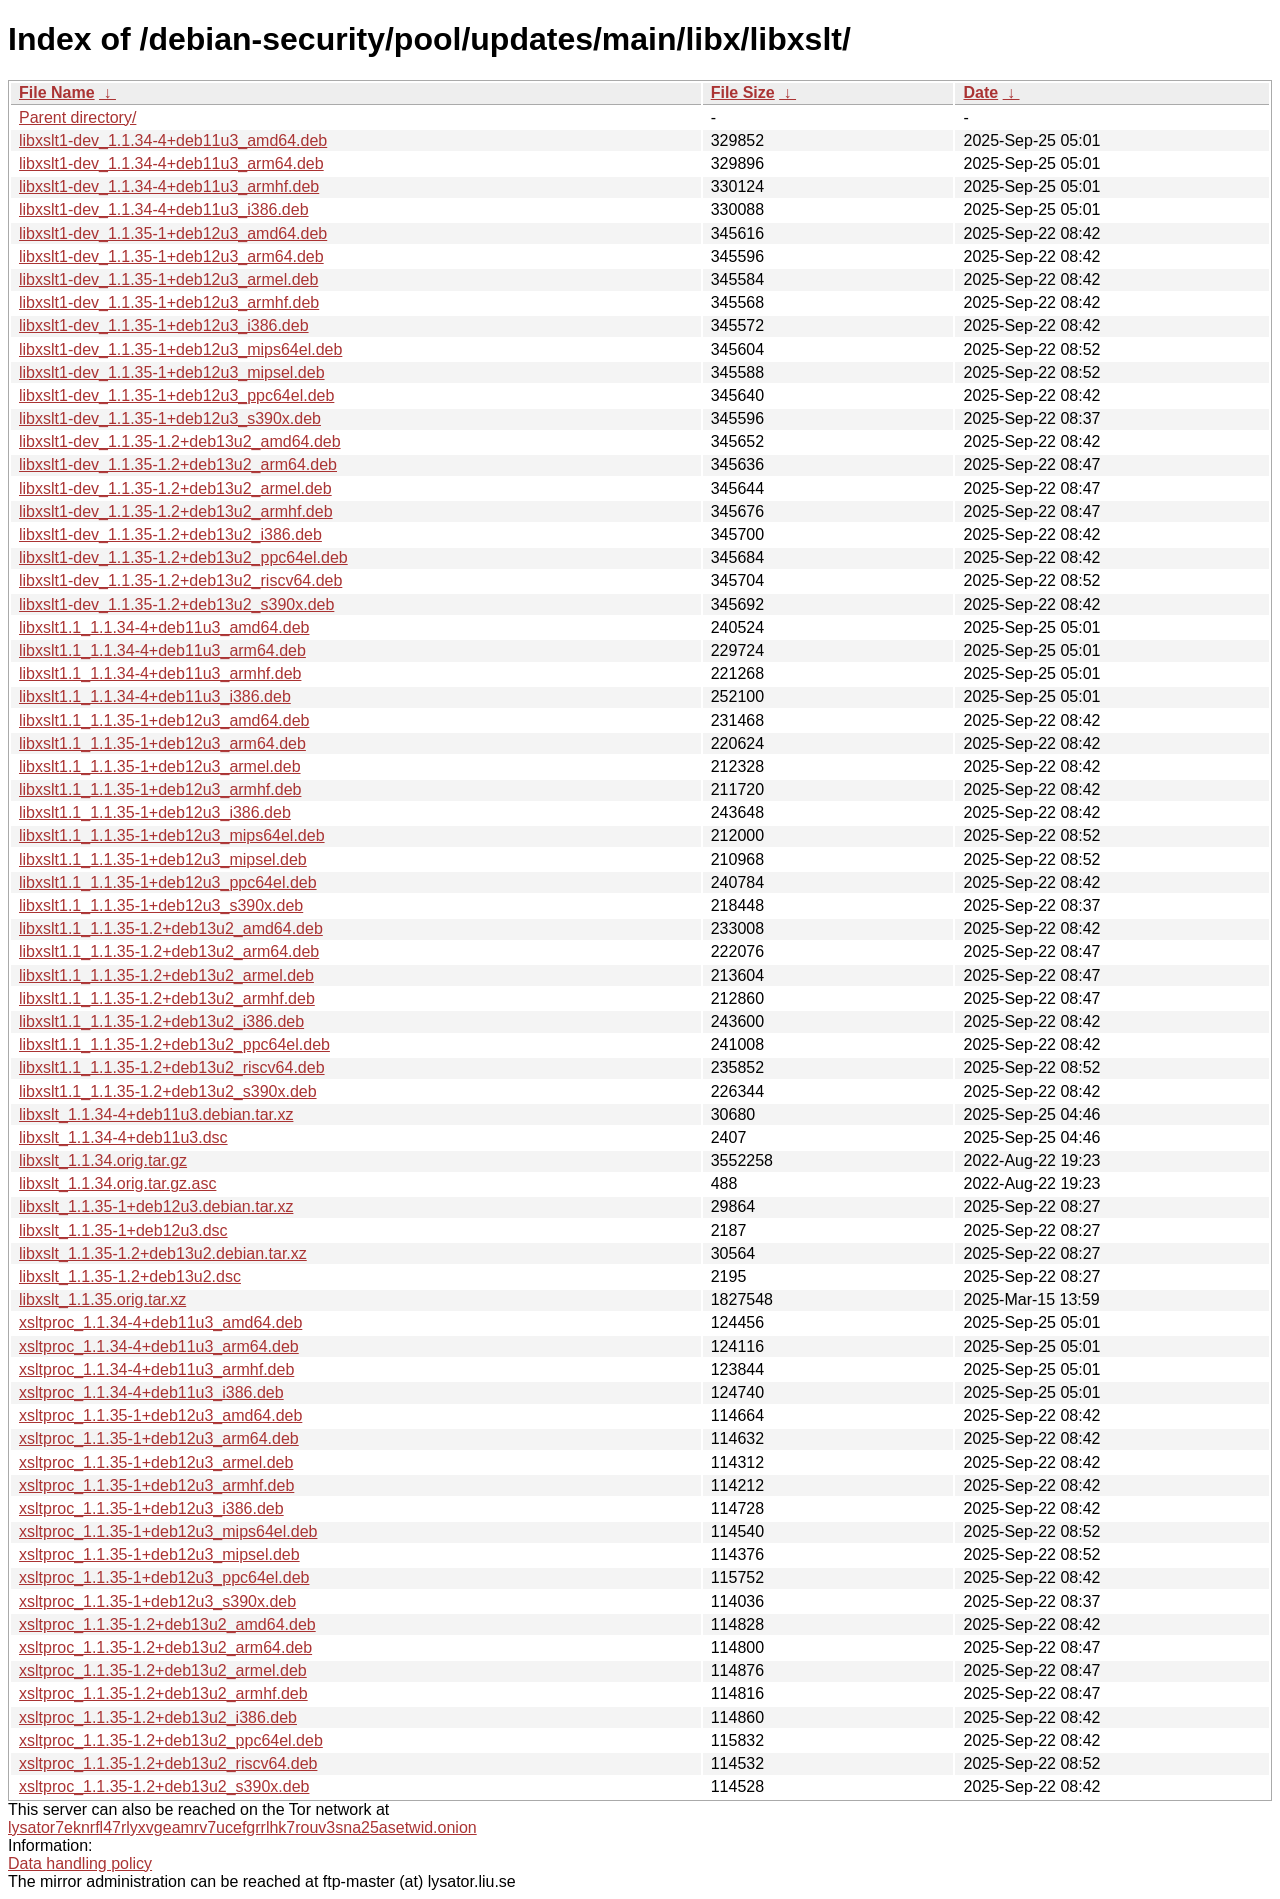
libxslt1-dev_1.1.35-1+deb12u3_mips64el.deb (180, 349)
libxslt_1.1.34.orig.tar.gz (103, 1160)
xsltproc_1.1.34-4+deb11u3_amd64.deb (160, 1322)
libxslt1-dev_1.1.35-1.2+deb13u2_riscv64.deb (180, 580)
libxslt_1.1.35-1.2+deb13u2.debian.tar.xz (163, 1253)
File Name (57, 92)
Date (980, 92)
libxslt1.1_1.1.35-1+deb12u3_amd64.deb (164, 720)
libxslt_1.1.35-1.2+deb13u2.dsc (130, 1276)
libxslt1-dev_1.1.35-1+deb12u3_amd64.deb (173, 233)
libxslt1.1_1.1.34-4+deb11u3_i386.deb (155, 696)
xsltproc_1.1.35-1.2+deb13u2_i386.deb (158, 1717)
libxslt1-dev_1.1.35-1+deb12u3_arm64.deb (171, 256)
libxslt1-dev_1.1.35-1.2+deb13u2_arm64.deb (178, 464)
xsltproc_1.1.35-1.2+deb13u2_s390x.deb (164, 1786)
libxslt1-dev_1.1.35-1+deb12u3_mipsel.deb (172, 372)
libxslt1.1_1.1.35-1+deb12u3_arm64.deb (162, 743)
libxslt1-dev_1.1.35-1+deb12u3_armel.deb (168, 279)
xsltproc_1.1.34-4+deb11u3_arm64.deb (159, 1346)
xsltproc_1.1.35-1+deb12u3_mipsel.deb (159, 1554)
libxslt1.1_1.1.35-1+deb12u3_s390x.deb (161, 905)
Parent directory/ (77, 117)
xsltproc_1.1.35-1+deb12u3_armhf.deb (156, 1485)
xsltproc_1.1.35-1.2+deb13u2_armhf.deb (163, 1693)
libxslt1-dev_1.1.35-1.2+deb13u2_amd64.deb (180, 441)
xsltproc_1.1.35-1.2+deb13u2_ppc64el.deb (171, 1740)
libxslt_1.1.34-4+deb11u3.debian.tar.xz (156, 1114)
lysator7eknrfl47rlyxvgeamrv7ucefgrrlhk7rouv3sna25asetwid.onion (242, 1827)
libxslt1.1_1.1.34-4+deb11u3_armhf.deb (160, 673)
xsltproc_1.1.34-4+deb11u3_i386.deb (151, 1392)
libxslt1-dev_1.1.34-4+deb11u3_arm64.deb (171, 163)
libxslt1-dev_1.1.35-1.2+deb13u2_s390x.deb (176, 604)
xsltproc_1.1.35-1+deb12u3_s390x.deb (157, 1601)
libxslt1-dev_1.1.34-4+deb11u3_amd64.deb (173, 140)
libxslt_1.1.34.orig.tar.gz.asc (117, 1183)
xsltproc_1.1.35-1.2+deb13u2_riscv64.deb (168, 1763)
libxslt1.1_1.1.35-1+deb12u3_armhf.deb (160, 789)
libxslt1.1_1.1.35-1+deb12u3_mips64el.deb (172, 835)
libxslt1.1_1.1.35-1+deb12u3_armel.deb (160, 766)
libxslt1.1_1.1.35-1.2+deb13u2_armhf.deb (167, 998)
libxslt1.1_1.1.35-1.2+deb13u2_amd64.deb (171, 928)
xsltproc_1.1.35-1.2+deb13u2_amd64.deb (167, 1624)
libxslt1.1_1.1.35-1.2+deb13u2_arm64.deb (169, 951)
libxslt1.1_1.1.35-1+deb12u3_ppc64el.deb (168, 882)
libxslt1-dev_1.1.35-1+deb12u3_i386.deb (164, 325)
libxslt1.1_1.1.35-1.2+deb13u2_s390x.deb (168, 1091)
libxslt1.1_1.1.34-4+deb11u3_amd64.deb (164, 627)
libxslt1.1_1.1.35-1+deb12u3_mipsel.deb (163, 859)
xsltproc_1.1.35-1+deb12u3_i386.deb (151, 1508)
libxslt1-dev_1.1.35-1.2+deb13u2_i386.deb (170, 534)
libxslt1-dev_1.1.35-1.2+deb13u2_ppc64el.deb (183, 557)
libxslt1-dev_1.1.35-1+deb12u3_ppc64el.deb (176, 395)
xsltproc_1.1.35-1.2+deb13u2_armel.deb (163, 1670)
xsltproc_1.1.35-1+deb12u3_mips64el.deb (168, 1531)
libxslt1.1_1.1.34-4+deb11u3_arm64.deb (162, 650)
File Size (743, 92)
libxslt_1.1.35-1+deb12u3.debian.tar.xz (156, 1206)
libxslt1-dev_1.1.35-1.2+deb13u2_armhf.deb (176, 511)
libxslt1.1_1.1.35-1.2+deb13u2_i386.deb (161, 1021)
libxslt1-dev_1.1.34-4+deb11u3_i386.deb (164, 209)
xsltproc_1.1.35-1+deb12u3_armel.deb (156, 1462)
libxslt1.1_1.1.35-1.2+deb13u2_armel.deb (166, 975)
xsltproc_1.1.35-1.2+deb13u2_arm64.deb (165, 1647)
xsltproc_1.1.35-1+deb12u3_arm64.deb (159, 1438)
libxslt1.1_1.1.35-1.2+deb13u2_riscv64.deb (172, 1067)
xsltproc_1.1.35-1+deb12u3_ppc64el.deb (164, 1577)
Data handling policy (80, 1863)
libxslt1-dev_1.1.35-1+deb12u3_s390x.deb (170, 418)
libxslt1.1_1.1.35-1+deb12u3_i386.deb (155, 812)
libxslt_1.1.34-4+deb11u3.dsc (123, 1137)
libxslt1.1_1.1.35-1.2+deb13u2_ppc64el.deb (174, 1044)
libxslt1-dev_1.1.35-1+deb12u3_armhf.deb (169, 302)
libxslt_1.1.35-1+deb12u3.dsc (123, 1230)
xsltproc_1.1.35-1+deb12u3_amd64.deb (160, 1415)
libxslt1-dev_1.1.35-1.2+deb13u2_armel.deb (175, 488)
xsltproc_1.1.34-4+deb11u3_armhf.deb (156, 1369)
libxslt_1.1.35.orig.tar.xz (102, 1299)
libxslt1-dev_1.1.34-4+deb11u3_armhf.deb (169, 186)
